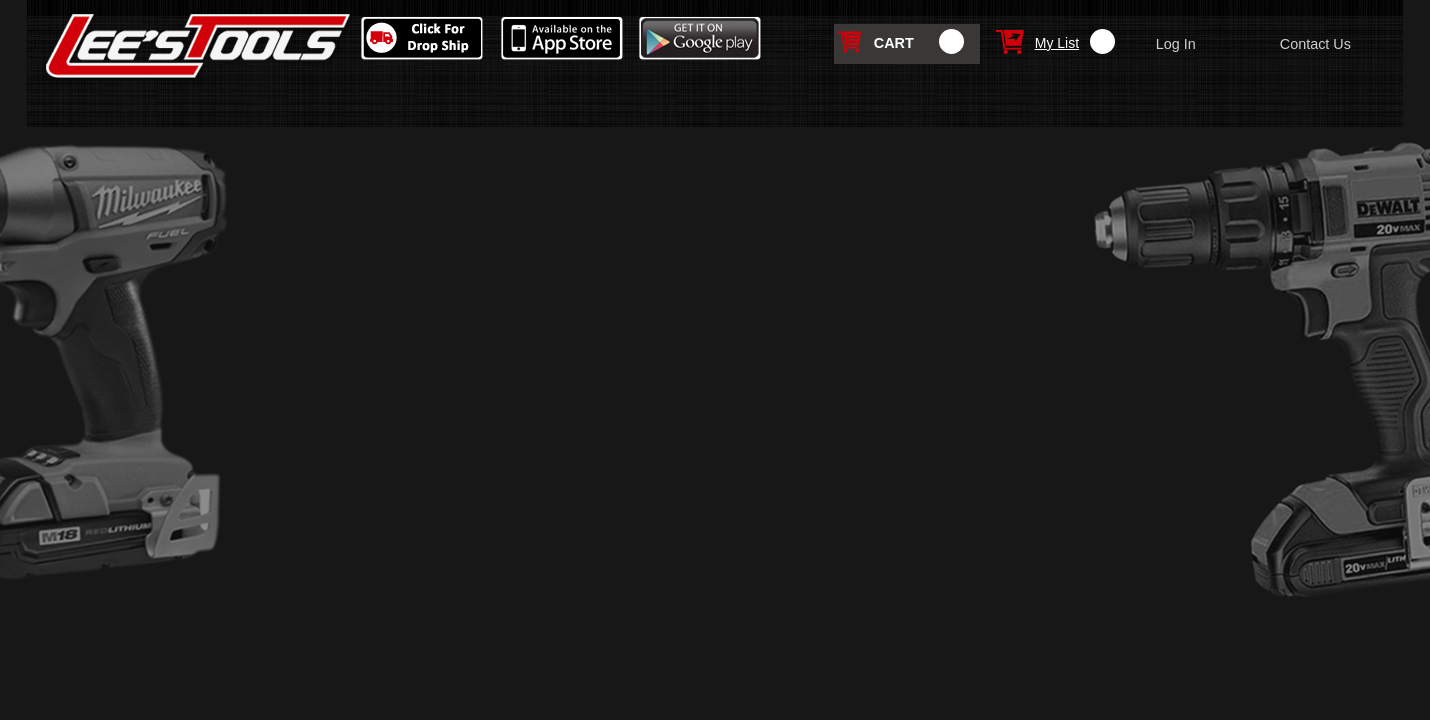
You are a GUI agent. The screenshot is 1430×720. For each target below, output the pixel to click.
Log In (1176, 44)
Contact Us (1315, 44)
